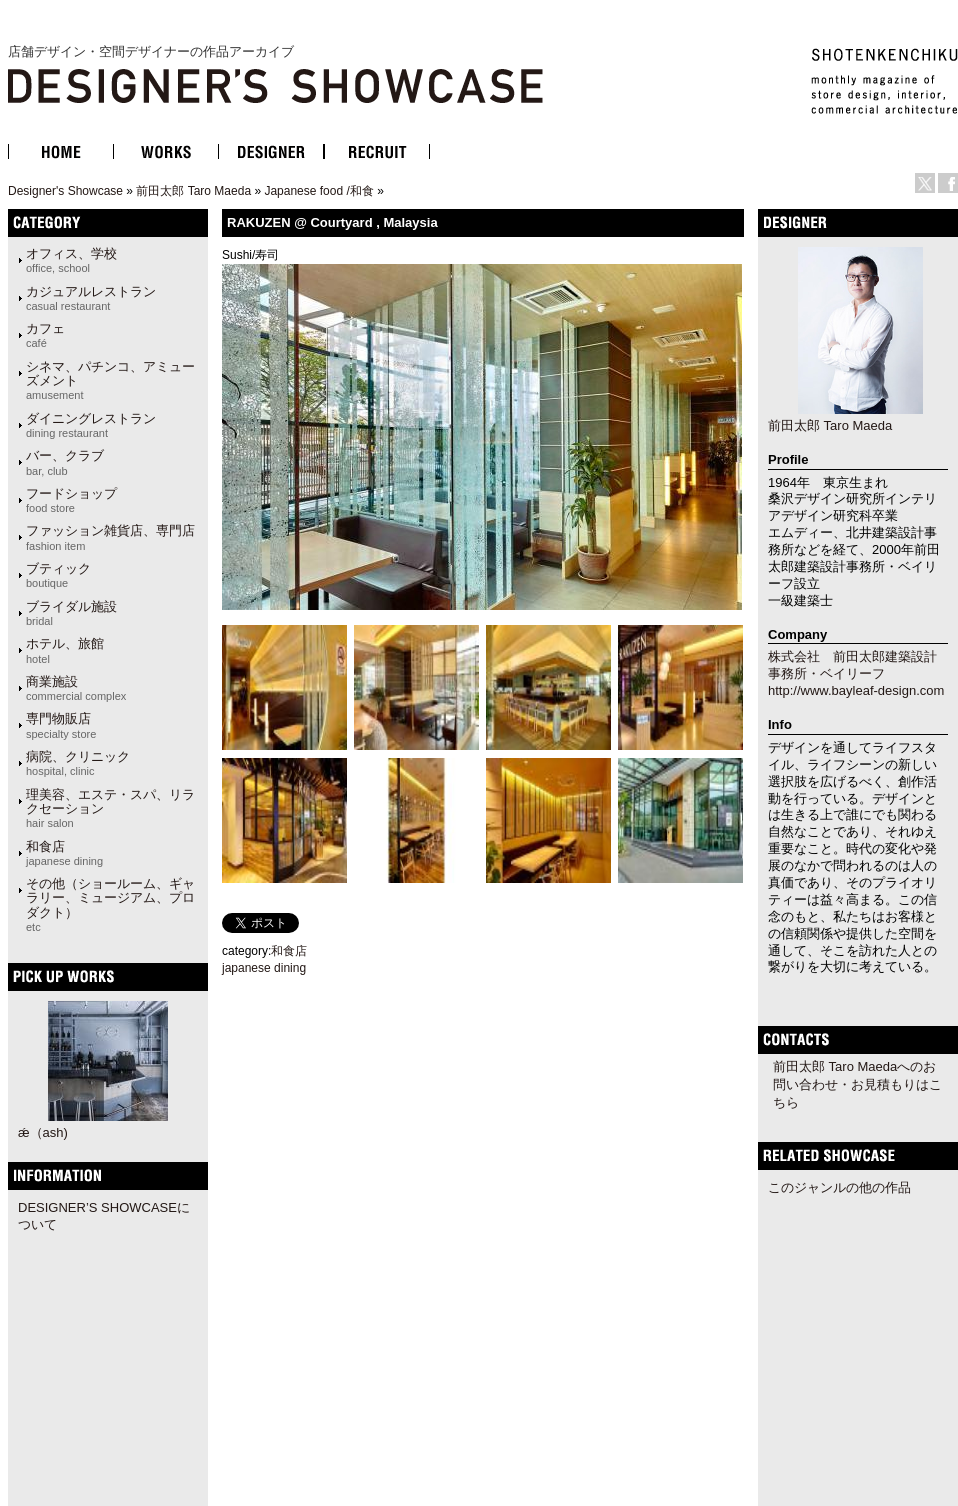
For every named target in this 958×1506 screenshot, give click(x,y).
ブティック (58, 575)
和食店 (64, 853)
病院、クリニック (78, 763)
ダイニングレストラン (91, 425)
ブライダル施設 (71, 613)
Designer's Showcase (65, 191)
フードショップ (71, 500)
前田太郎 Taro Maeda (193, 191)
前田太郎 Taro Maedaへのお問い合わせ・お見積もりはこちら (857, 1084)
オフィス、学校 (71, 260)
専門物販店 (61, 725)
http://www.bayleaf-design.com (856, 690)
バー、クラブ (65, 462)
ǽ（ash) (43, 1132)
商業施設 (76, 688)
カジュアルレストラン (91, 298)
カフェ (45, 335)
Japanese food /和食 (318, 191)
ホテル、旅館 (65, 650)
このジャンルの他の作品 (839, 1187)
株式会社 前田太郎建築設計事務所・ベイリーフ (852, 665)
